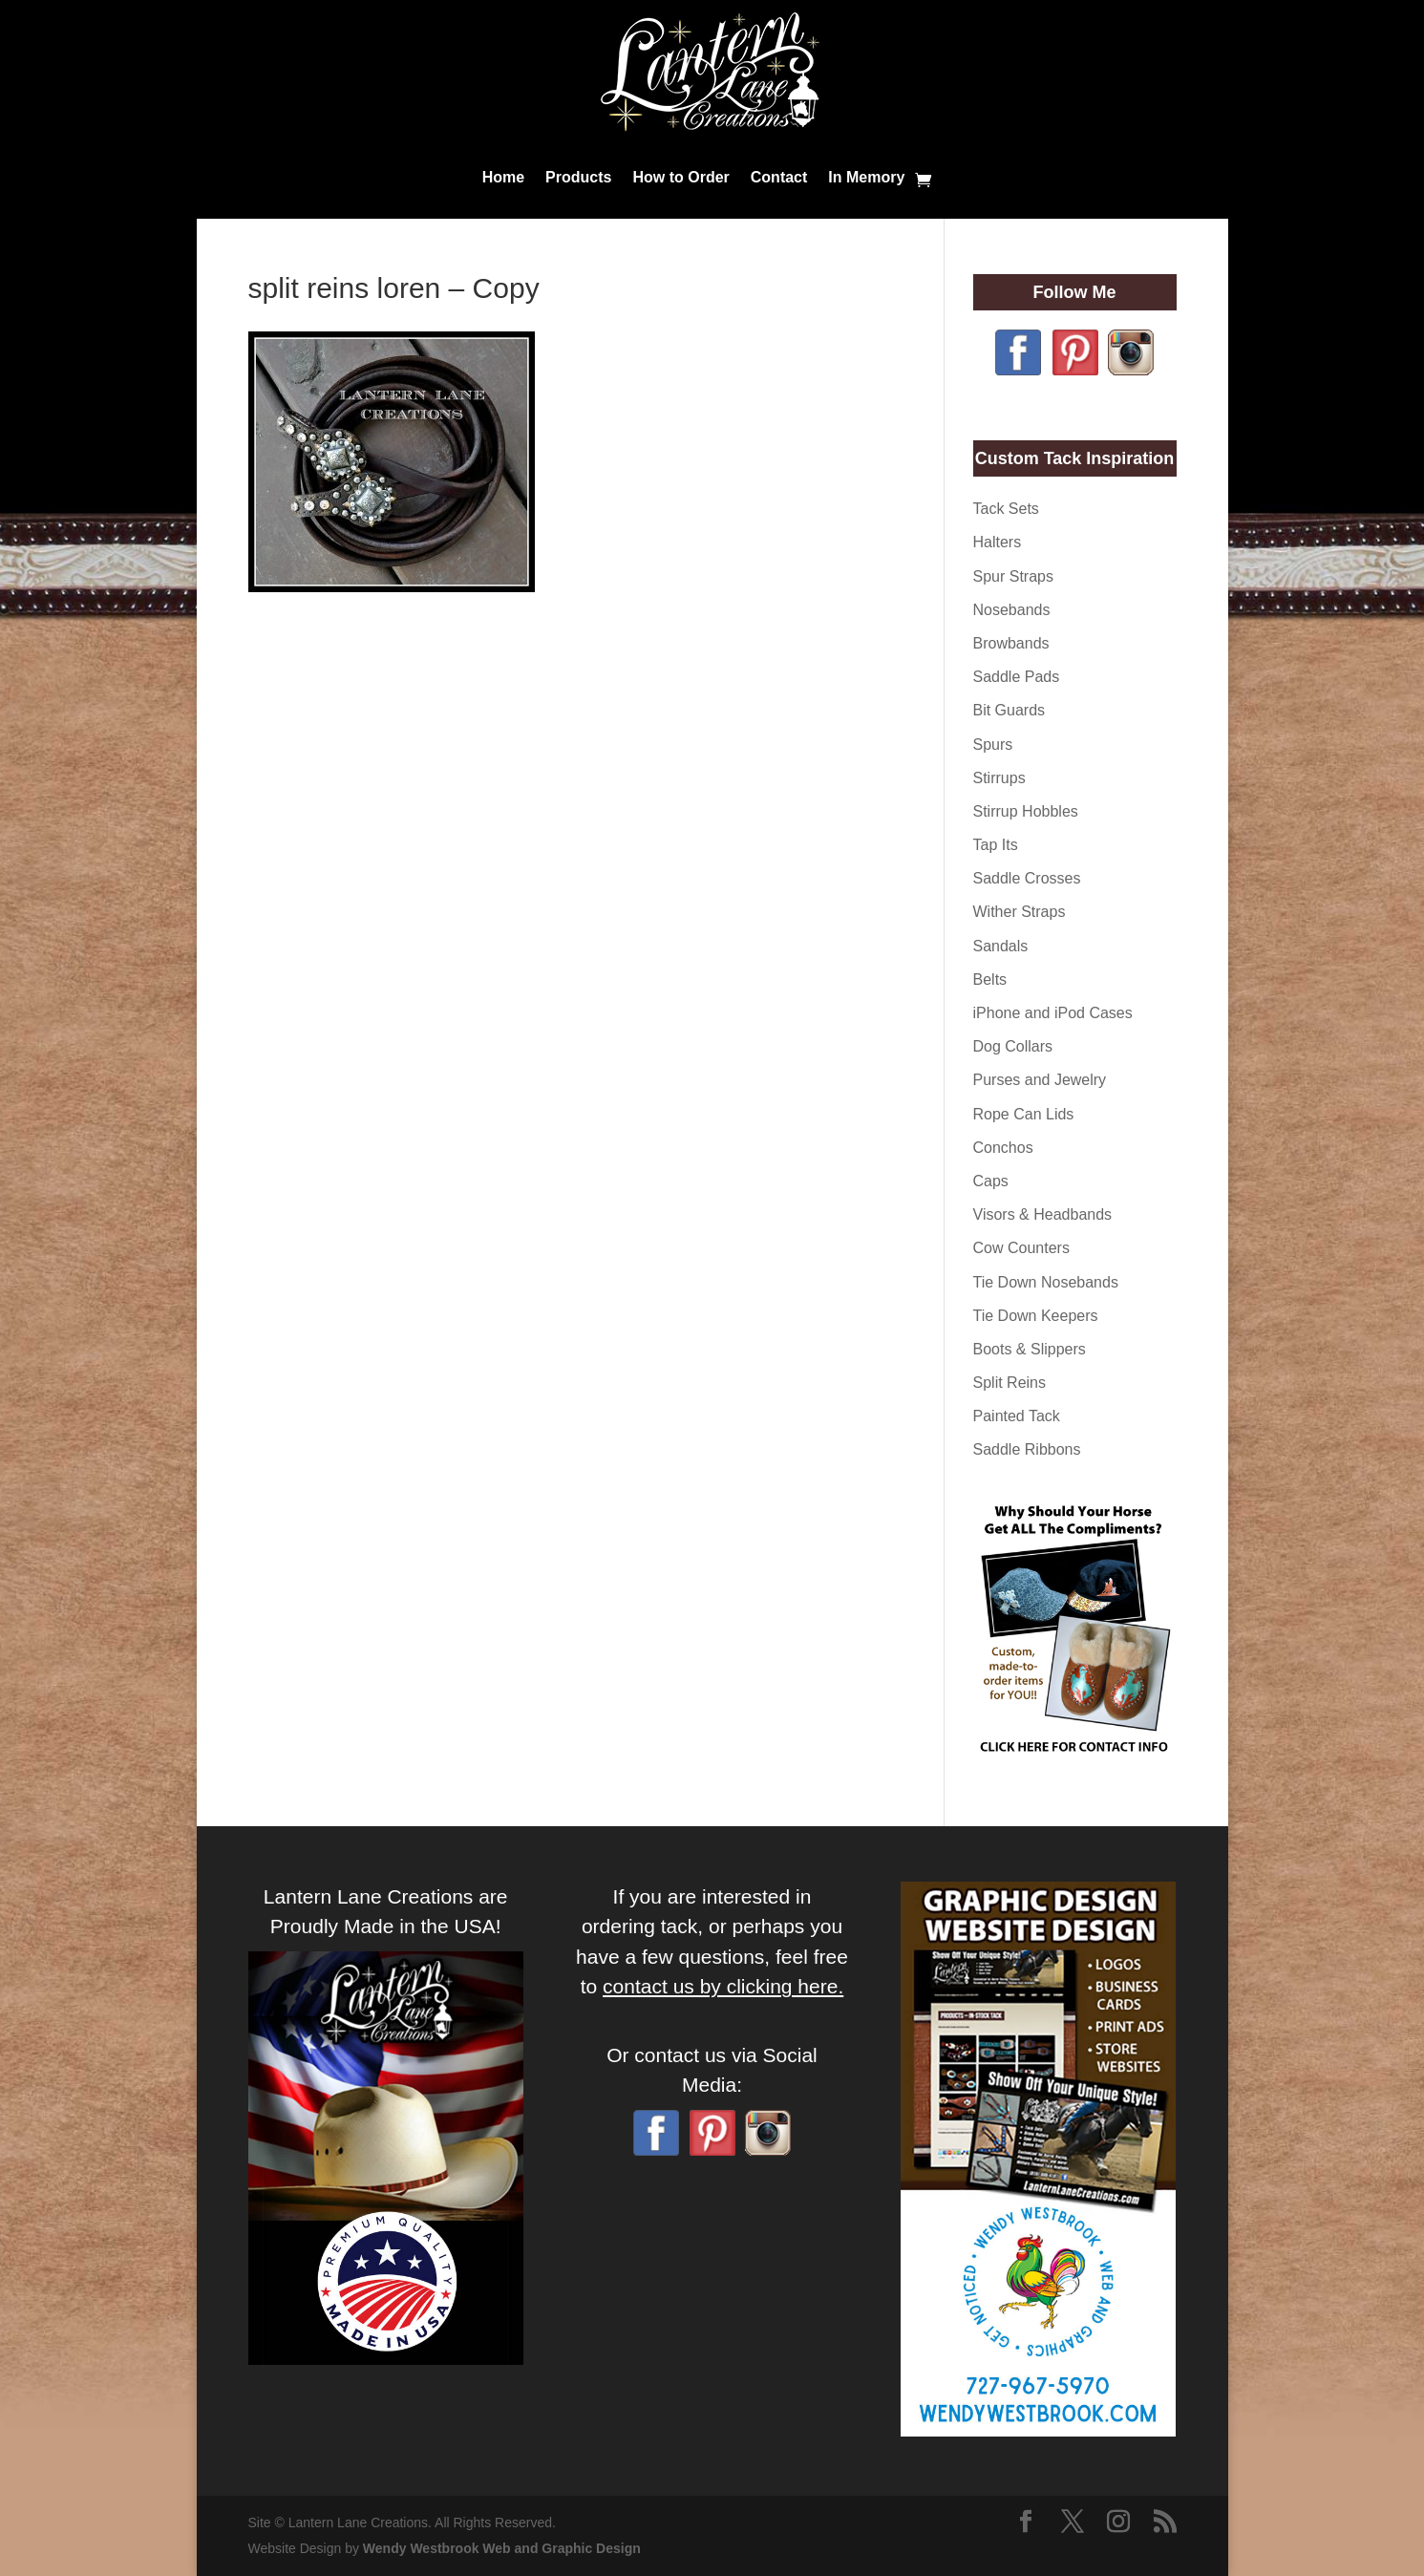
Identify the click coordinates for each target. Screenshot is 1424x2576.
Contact (779, 177)
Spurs (993, 744)
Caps (991, 1181)
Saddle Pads (1016, 677)
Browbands (1011, 643)
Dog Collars (1013, 1046)
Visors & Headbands (1043, 1214)
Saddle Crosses (1027, 878)
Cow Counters (1021, 1248)
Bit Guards (1009, 710)
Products (578, 177)
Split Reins (1009, 1382)
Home (503, 177)
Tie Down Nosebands (1045, 1282)
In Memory (866, 177)
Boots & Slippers (1029, 1349)
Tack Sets (1006, 508)
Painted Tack (1016, 1416)
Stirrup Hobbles (1025, 811)
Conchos (1003, 1147)
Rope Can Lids (1023, 1114)
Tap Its (995, 845)
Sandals (1001, 946)
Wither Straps (1019, 912)
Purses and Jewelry (1040, 1080)
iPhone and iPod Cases (1053, 1013)
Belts (990, 979)
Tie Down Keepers (1035, 1316)
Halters (997, 542)
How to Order (680, 177)
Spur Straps (1013, 576)
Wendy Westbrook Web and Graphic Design (502, 2548)
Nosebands (1012, 610)
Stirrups (999, 778)
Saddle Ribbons (1027, 1449)
